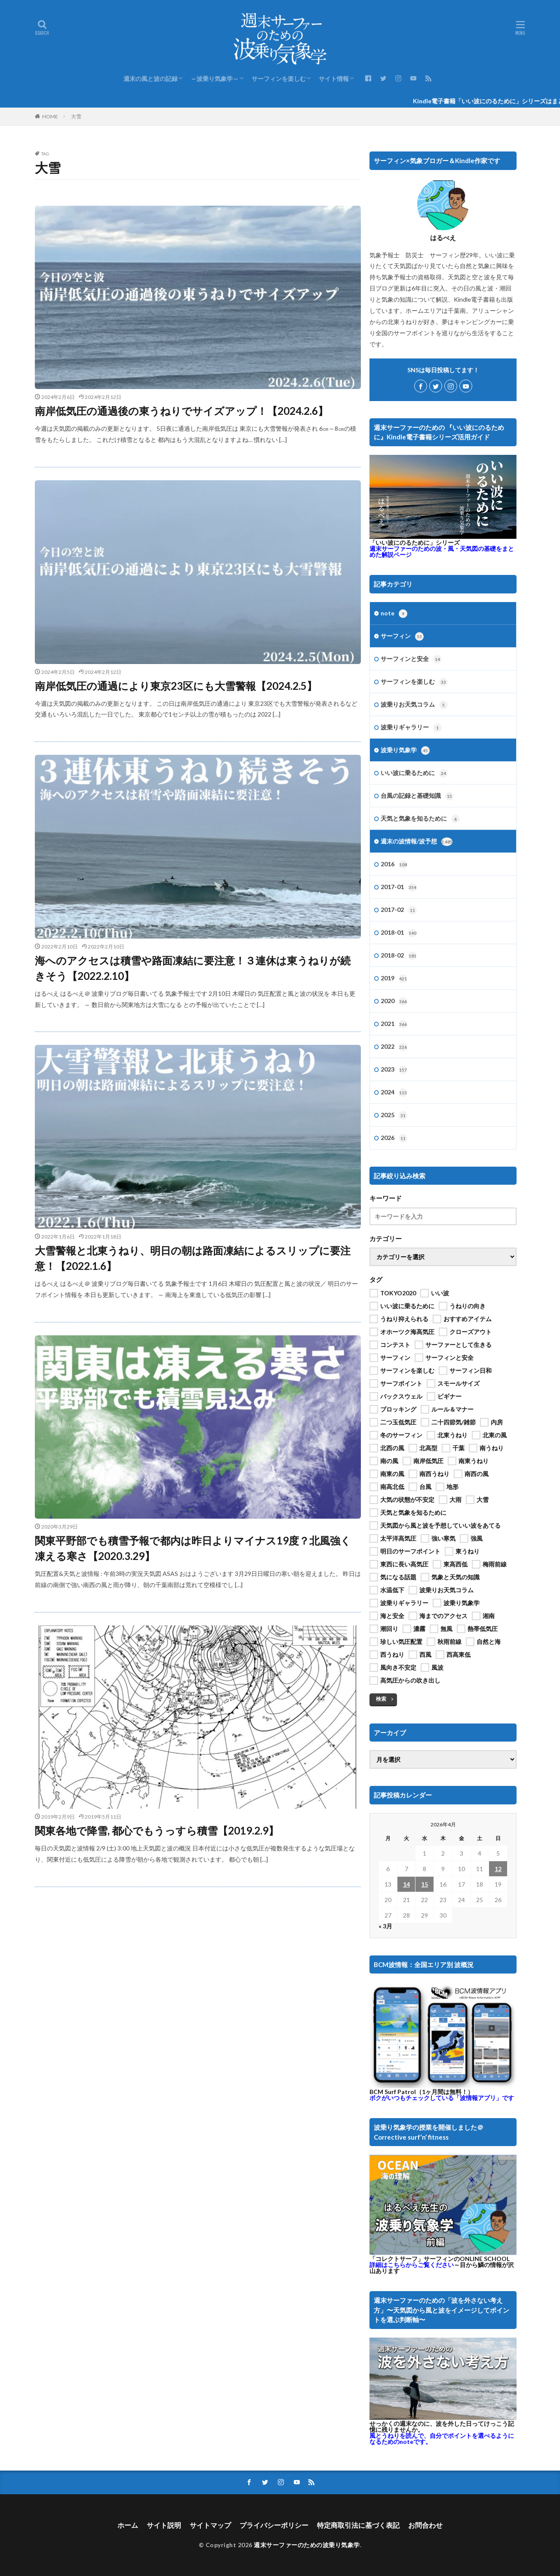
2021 (394, 1024)
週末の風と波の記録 (150, 78)
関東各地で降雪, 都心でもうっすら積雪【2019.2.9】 (157, 1830)
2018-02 (399, 955)
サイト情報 (334, 78)
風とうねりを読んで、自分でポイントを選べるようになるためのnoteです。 (441, 2438)
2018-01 (399, 933)
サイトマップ (210, 2525)
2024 (394, 1092)
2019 (394, 978)
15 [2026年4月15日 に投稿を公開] (424, 1884)
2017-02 (399, 910)
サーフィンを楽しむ (279, 78)
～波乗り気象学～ (215, 78)
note (394, 613)
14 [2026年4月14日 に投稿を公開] (406, 1884)
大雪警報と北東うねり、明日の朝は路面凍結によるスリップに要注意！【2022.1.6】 (193, 1258)
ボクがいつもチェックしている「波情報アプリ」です (441, 2097)
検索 (381, 1699)
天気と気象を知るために (420, 819)
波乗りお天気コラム (414, 705)
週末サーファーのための (441, 551)
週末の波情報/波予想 (416, 841)
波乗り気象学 (405, 750)
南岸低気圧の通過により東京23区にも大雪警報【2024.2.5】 (176, 686)
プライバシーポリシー (274, 2525)
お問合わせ (425, 2525)
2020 (394, 1001)
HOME (50, 116)
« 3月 (385, 1926)
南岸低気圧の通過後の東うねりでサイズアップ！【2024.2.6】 (181, 411)
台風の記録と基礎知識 (417, 796)
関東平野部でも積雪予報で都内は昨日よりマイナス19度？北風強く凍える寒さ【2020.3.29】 (193, 1548)
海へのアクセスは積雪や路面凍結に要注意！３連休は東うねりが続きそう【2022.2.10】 (193, 968)
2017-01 (399, 887)
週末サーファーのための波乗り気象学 (307, 2544)
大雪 (76, 116)
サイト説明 (164, 2525)
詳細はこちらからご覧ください (411, 2264)
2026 (394, 1138)
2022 (394, 1047)
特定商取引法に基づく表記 (358, 2525)
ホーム (127, 2525)
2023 (394, 1070)
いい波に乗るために (414, 773)
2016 (394, 864)
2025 (394, 1115)
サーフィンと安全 (411, 659)
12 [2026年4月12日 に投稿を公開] (498, 1868)
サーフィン (402, 636)
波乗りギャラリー (411, 727)
